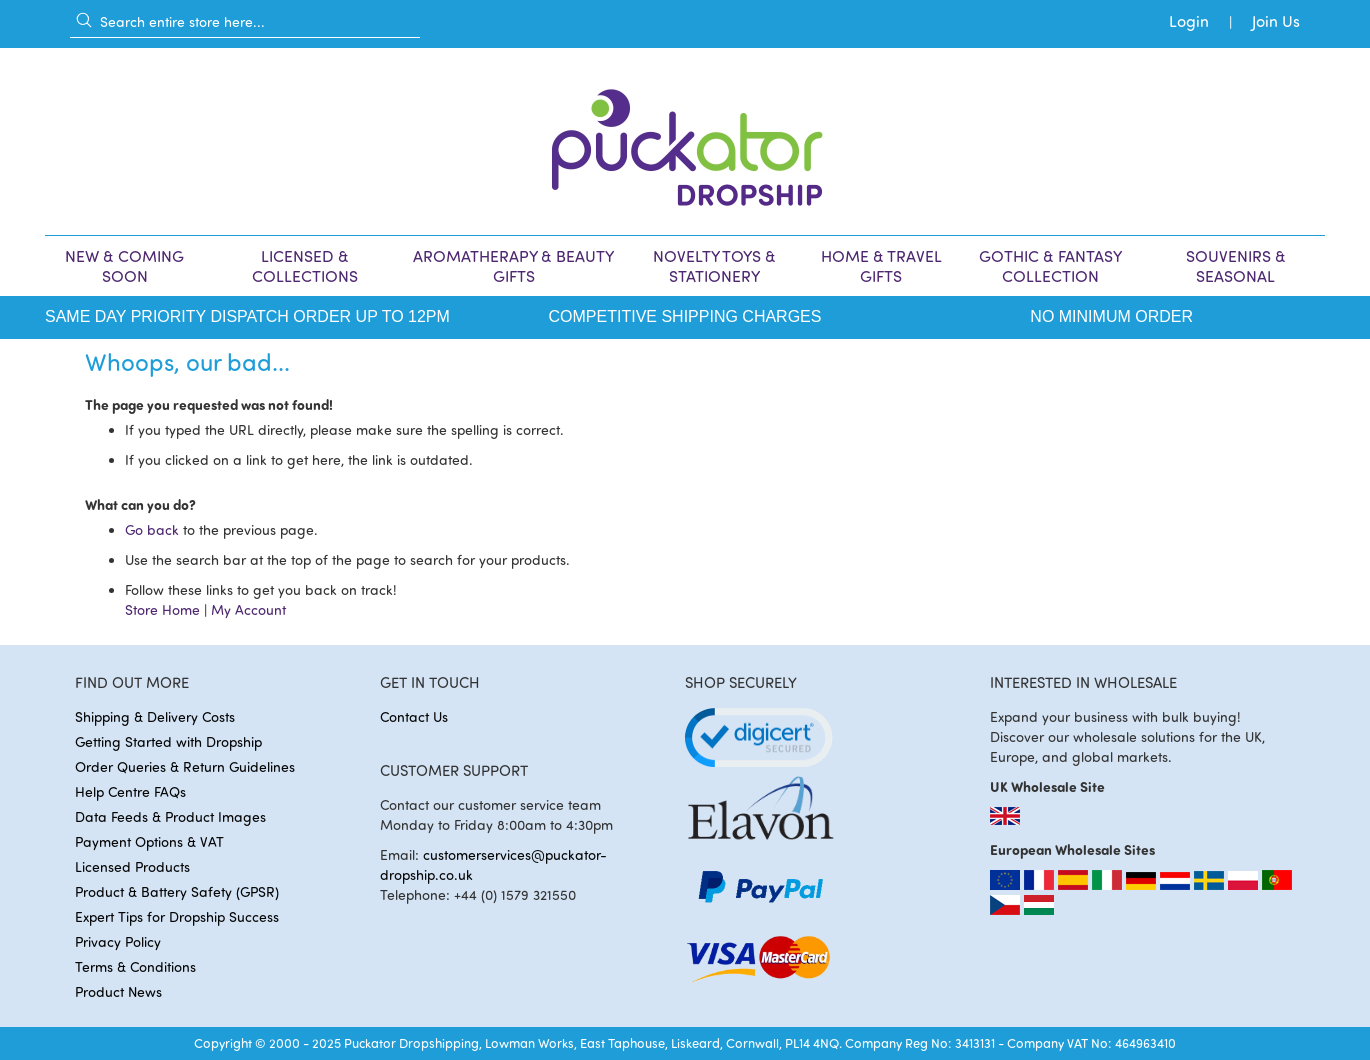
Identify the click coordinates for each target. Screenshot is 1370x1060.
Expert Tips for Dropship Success (177, 916)
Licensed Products (132, 866)
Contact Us (414, 716)
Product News (118, 991)
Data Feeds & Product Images (170, 816)
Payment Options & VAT (149, 841)
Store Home (162, 609)
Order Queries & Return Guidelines (185, 766)
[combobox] (245, 21)
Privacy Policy (118, 941)
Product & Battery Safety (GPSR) (177, 891)
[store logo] (685, 141)
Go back (152, 529)
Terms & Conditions (135, 966)
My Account (248, 609)
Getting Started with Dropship (168, 741)
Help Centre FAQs (130, 791)
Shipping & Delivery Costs (155, 716)
